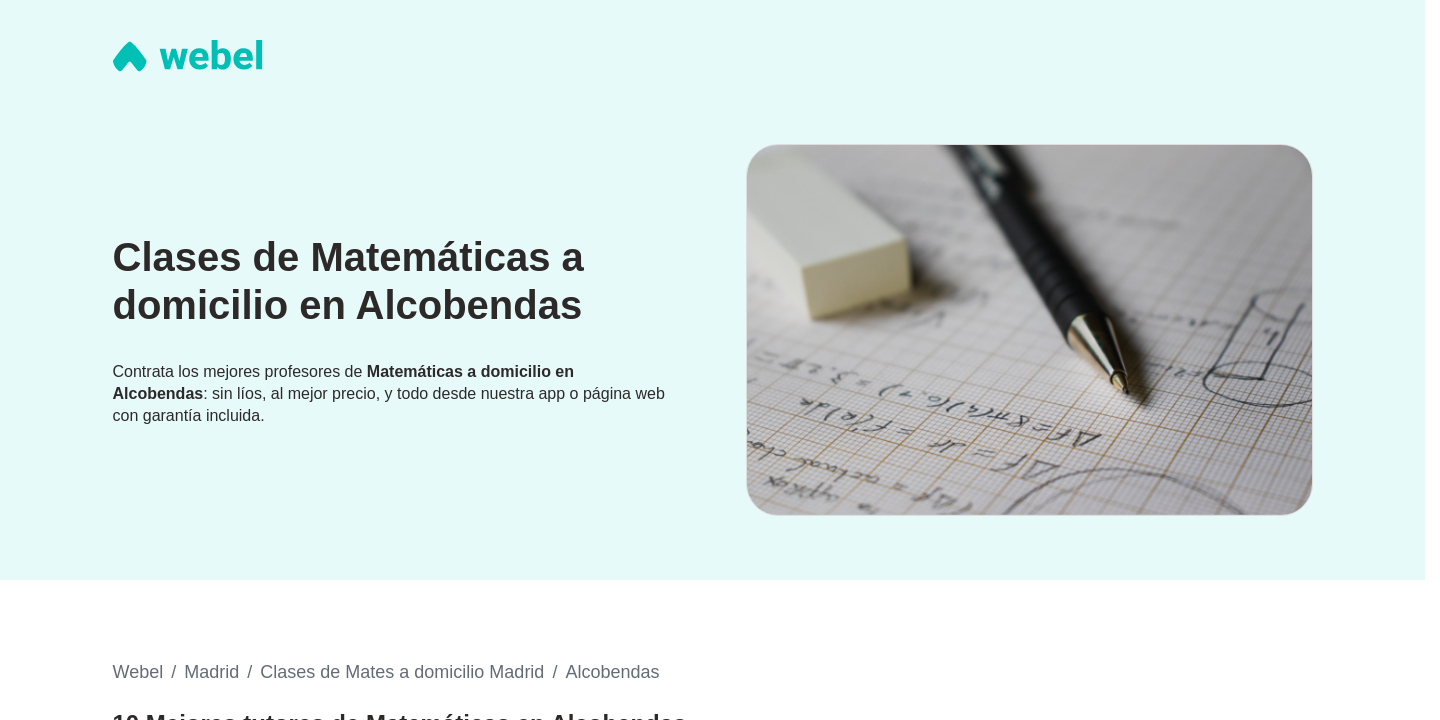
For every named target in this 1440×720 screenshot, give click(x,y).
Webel (138, 672)
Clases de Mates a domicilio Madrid (402, 672)
